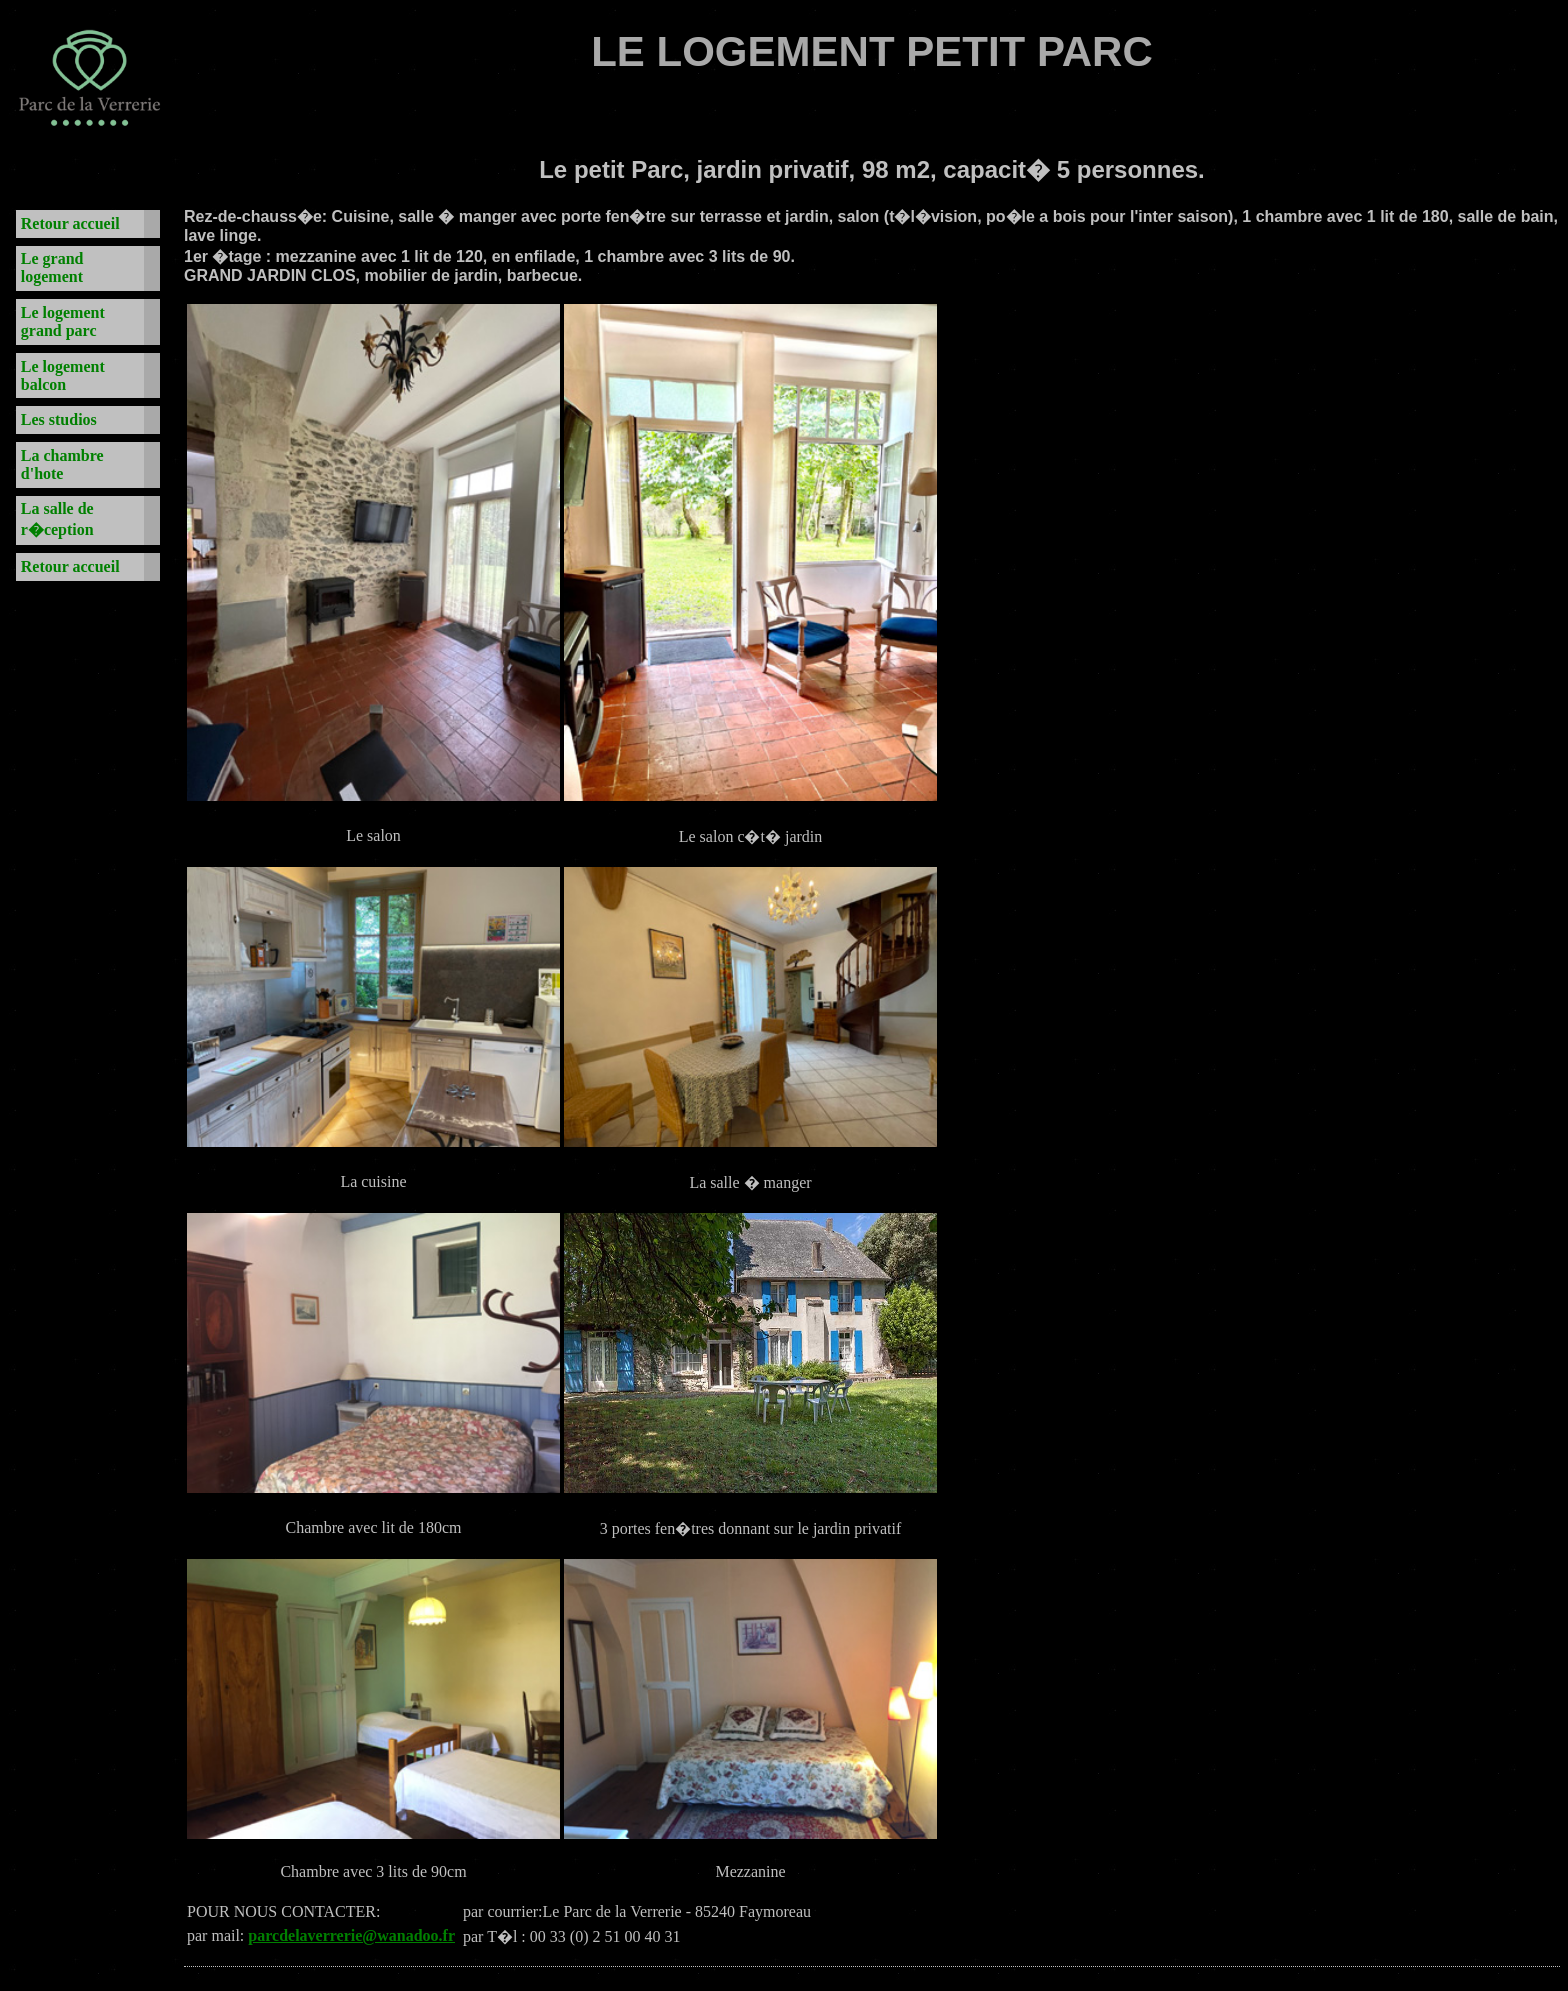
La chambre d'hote (62, 464)
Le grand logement (52, 267)
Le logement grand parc (63, 321)
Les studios (59, 419)
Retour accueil (70, 223)
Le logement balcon (63, 375)
